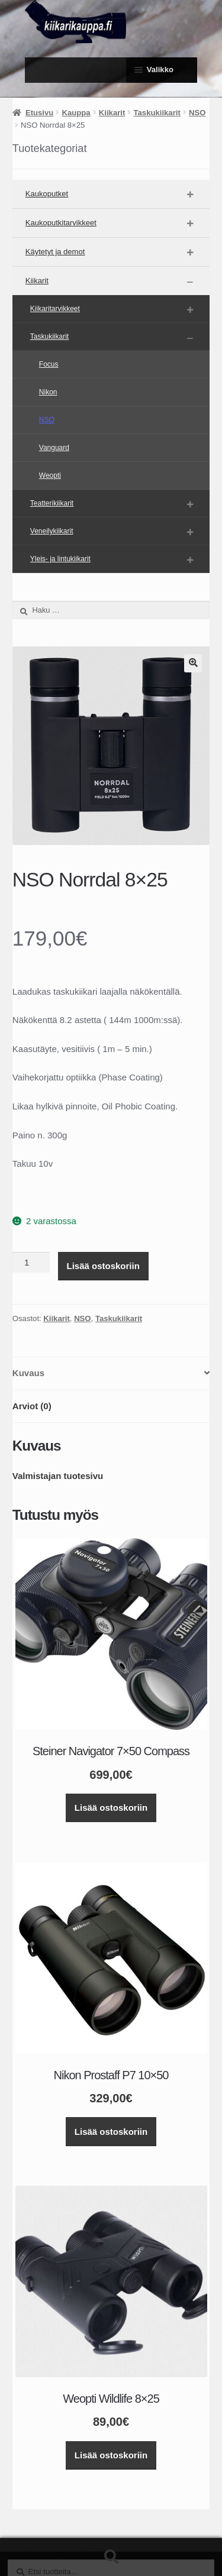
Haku (111, 2557)
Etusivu (39, 112)
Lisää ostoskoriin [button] (111, 1807)
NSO (197, 112)
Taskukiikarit (157, 112)
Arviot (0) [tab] (32, 1406)
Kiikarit (112, 112)
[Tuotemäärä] (31, 1262)
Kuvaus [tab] (28, 1373)
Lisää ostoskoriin (103, 1266)
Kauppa (76, 112)
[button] (193, 663)
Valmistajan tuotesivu (57, 1476)
